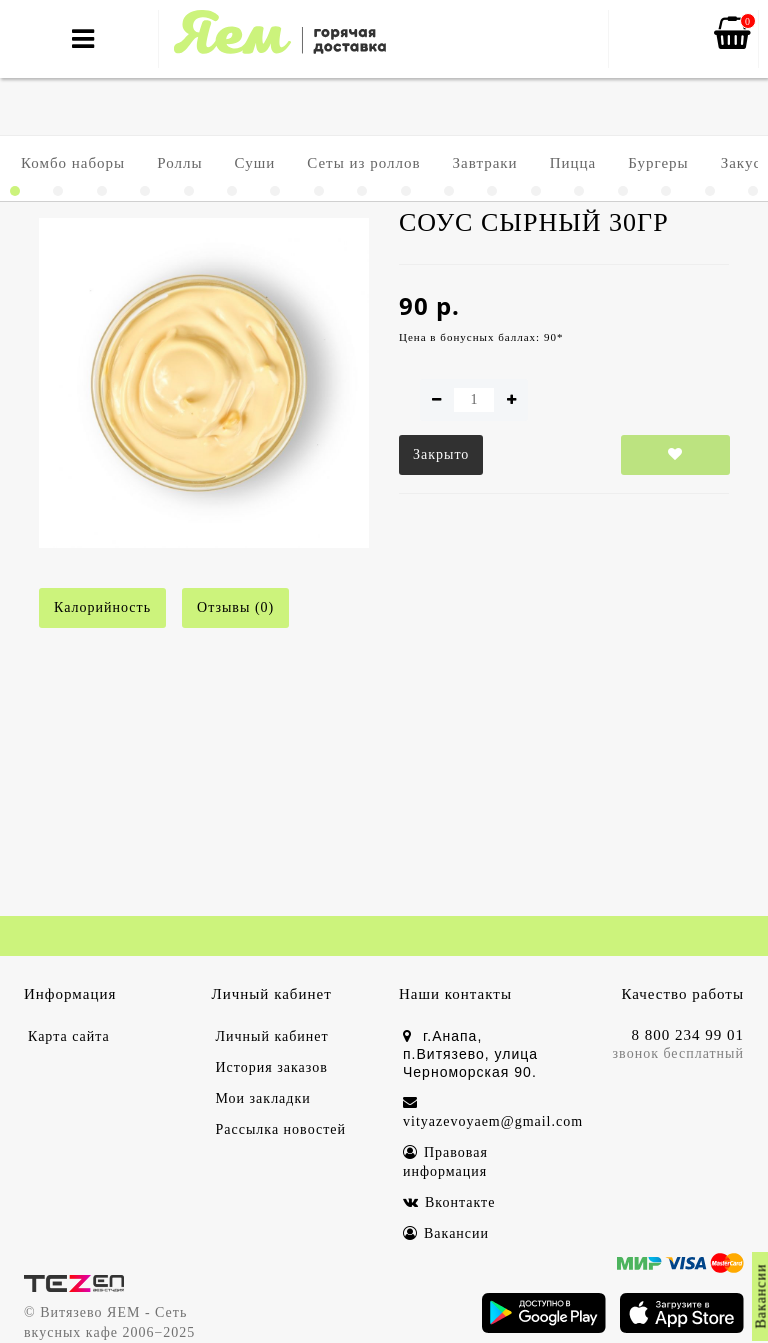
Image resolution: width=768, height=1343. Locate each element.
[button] (15, 191)
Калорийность (102, 607)
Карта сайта (69, 1036)
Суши (255, 163)
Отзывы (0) (235, 607)
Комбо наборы (73, 163)
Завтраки (485, 163)
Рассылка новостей (281, 1129)
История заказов (272, 1067)
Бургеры (658, 163)
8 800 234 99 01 (688, 1035)
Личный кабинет (272, 1036)
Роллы (179, 163)
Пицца (573, 163)
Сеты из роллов (363, 163)
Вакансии (446, 1233)
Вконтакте (449, 1202)
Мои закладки (263, 1098)
